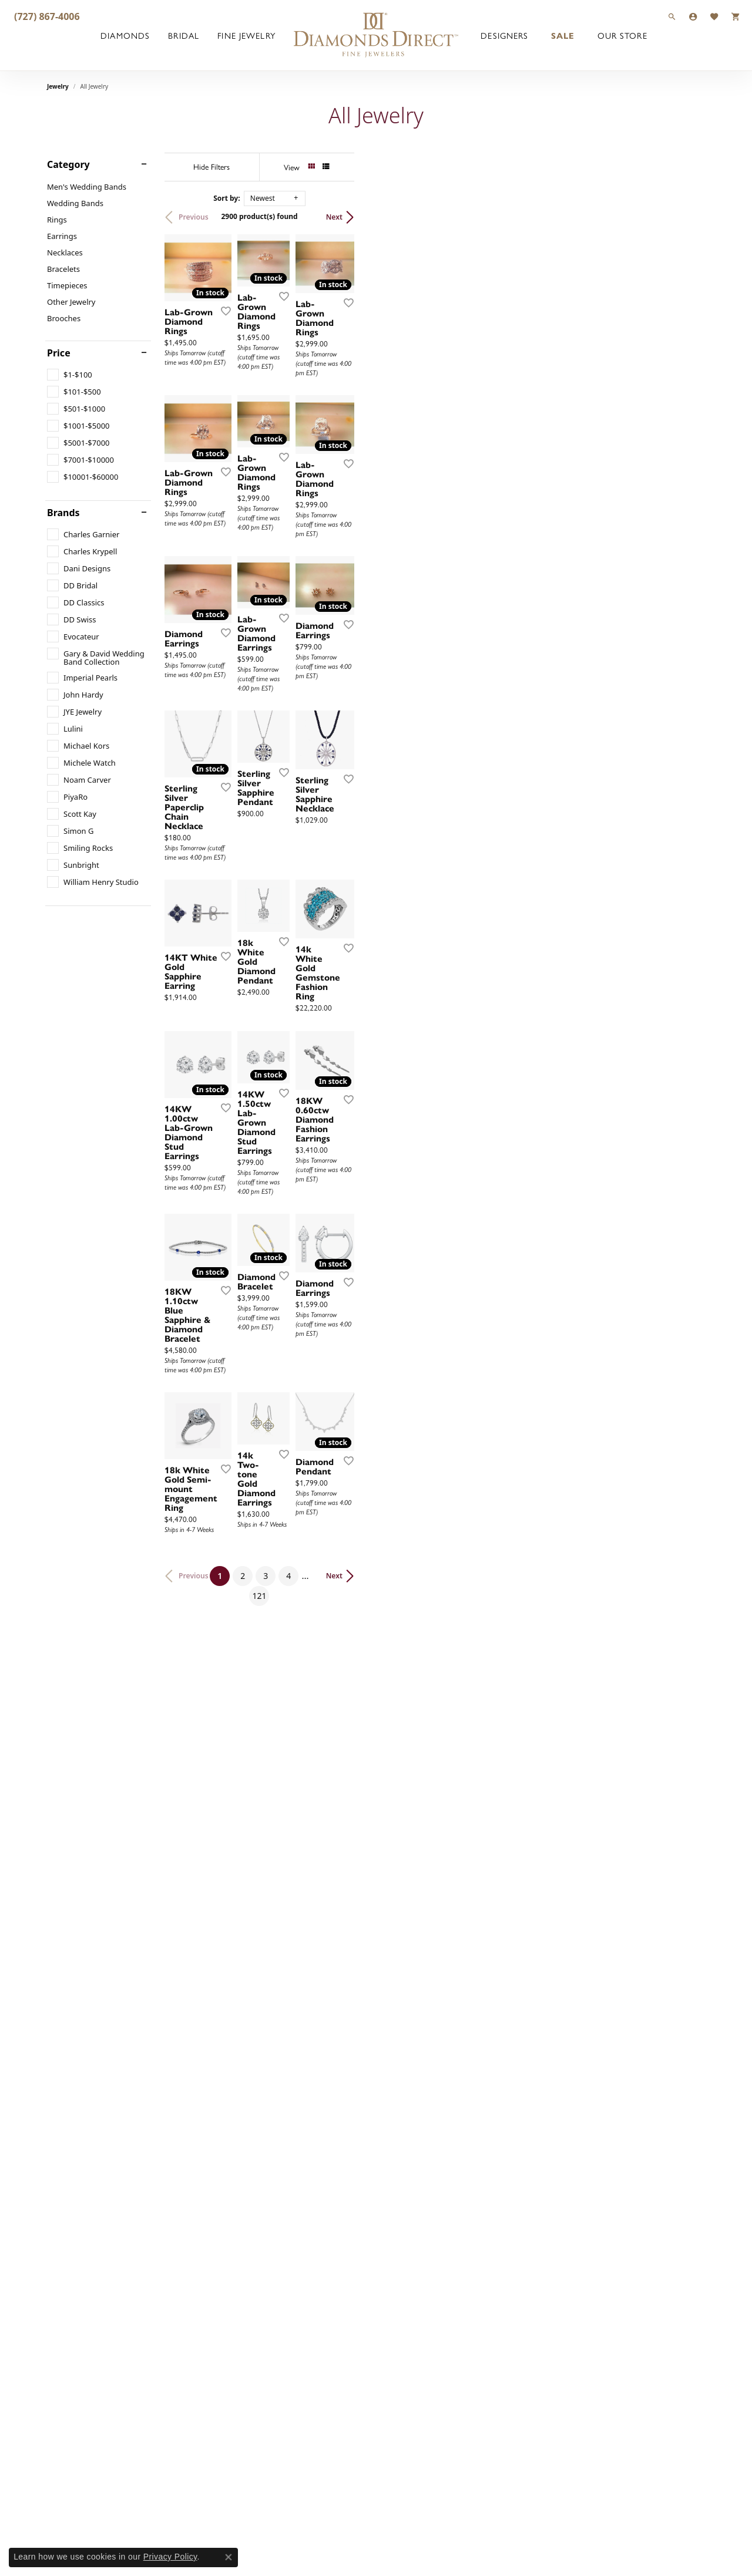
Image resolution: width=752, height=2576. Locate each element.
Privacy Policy (170, 2556)
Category (68, 164)
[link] (46, 16)
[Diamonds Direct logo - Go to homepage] (376, 35)
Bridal (183, 35)
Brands (63, 512)
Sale (563, 35)
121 (484, 2146)
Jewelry (58, 86)
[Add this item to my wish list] (331, 419)
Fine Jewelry (246, 35)
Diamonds (125, 35)
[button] (672, 16)
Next (685, 217)
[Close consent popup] (228, 2557)
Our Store (622, 35)
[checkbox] (69, 374)
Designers (504, 35)
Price (58, 353)
